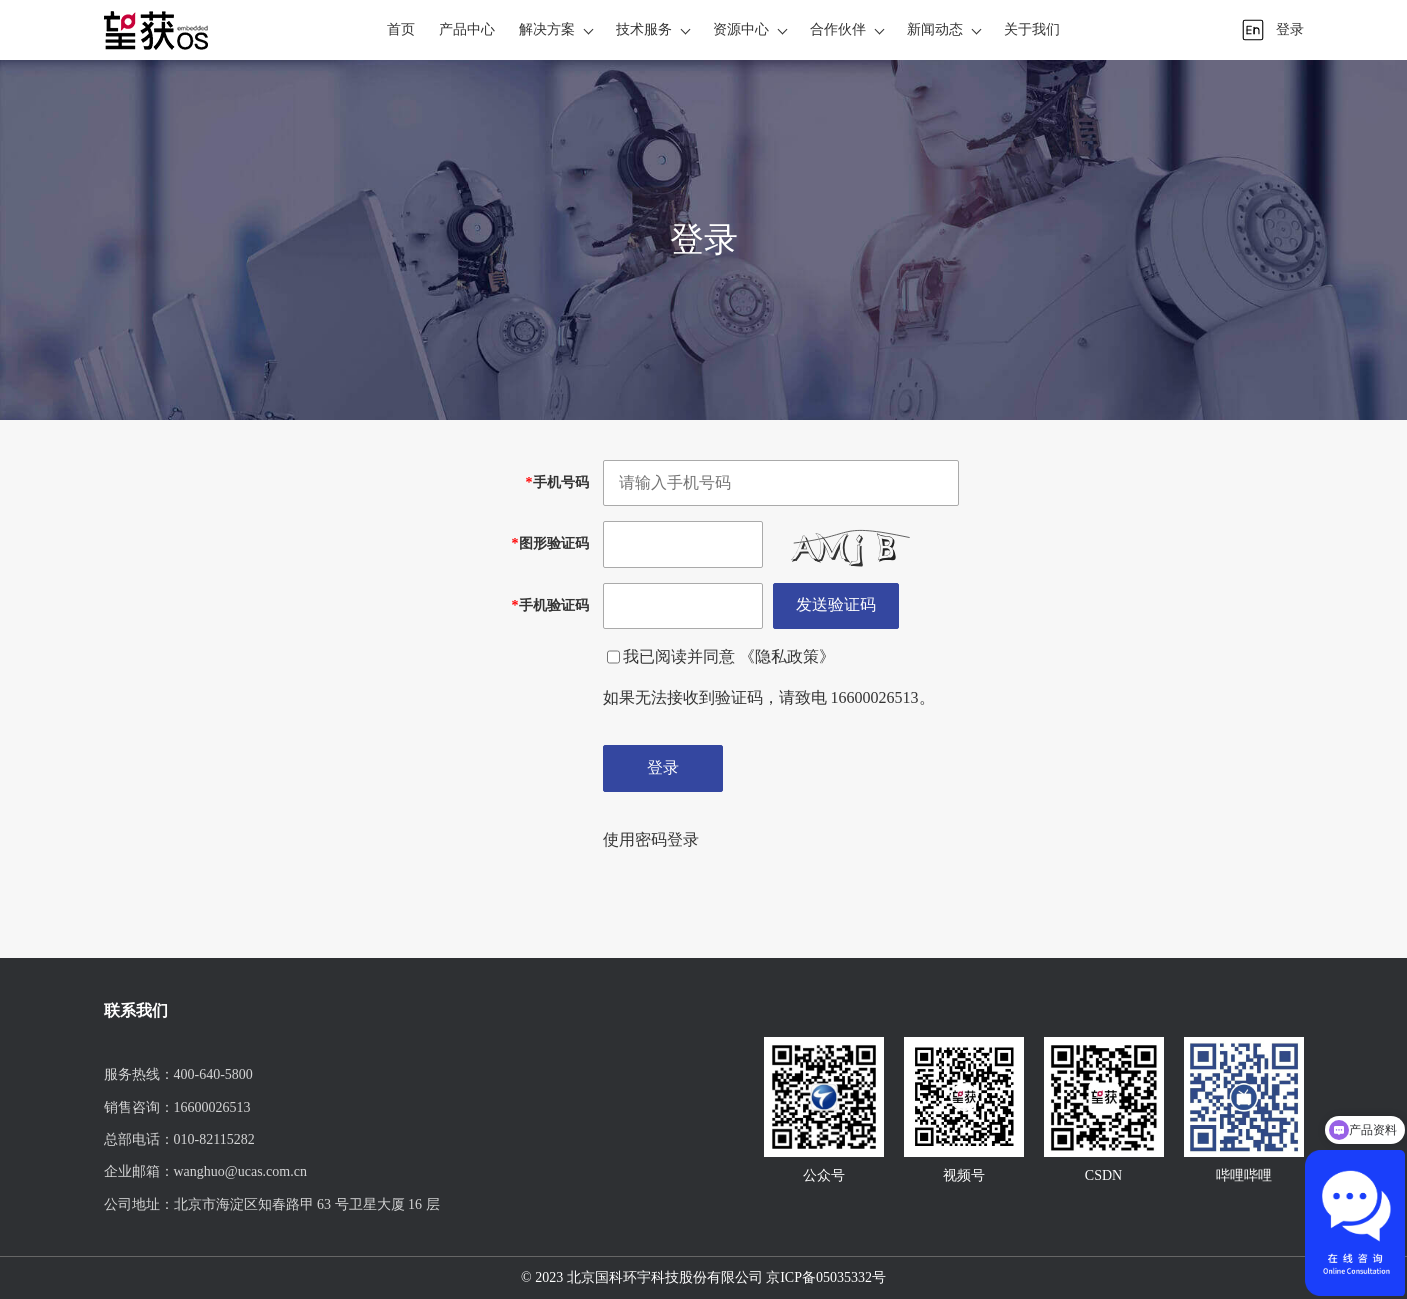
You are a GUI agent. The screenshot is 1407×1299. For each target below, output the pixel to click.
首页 (401, 29)
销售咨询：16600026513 (177, 1107)
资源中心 (741, 29)
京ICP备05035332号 (826, 1277)
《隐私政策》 (787, 656)
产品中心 (467, 29)
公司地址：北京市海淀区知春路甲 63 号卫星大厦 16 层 (272, 1204)
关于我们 (1032, 29)
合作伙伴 (838, 29)
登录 (1290, 29)
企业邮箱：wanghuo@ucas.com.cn (205, 1171)
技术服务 (644, 29)
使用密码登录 (651, 839)
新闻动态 (935, 29)
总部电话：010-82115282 (179, 1139)
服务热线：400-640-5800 (178, 1074)
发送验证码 (836, 604)
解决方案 (547, 29)
